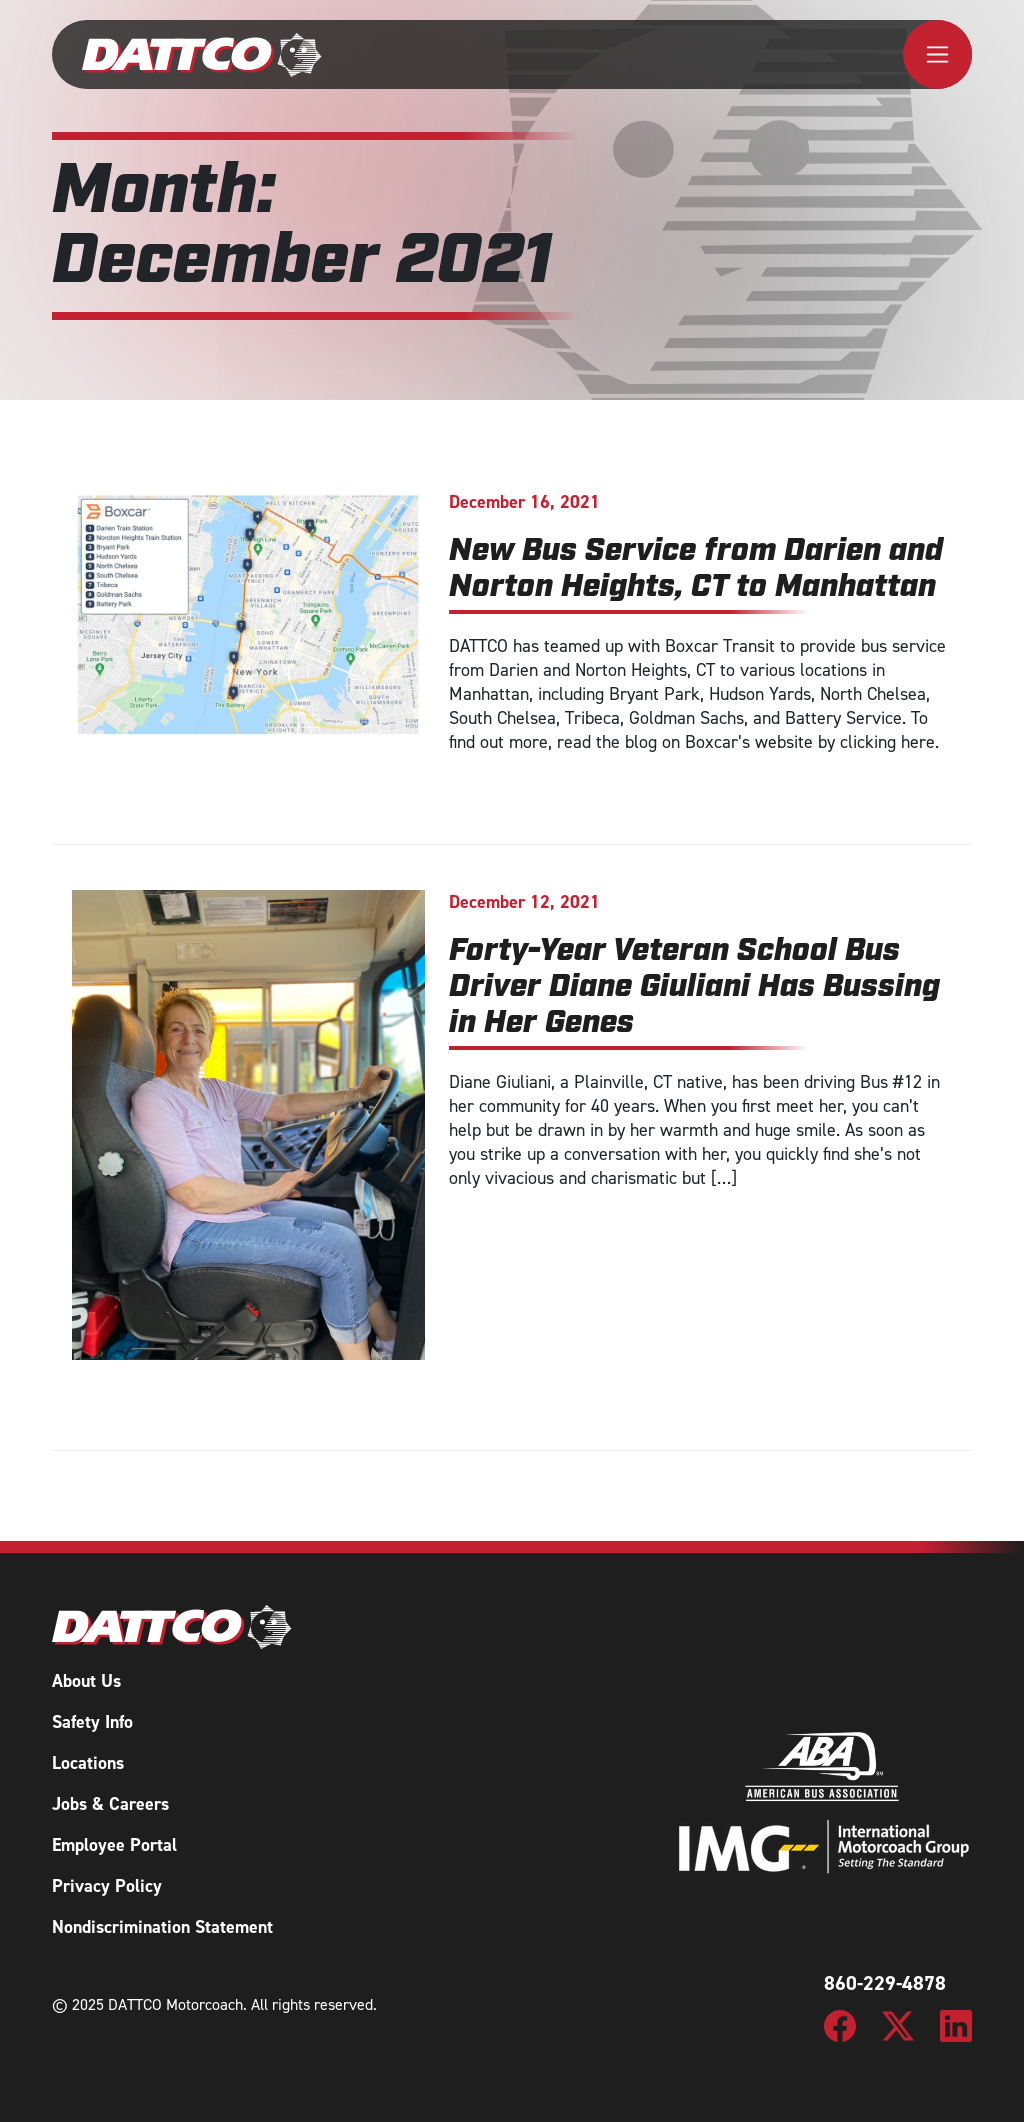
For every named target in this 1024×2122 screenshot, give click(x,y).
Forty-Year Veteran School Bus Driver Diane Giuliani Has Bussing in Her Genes (694, 988)
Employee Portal (114, 1845)
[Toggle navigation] (937, 54)
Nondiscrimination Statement (162, 1927)
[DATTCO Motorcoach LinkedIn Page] (956, 2024)
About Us (86, 1681)
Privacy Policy (107, 1886)
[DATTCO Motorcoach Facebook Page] (840, 2024)
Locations (88, 1763)
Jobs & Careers (110, 1804)
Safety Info (92, 1722)
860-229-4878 (885, 1983)
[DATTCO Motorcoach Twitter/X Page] (898, 2024)
